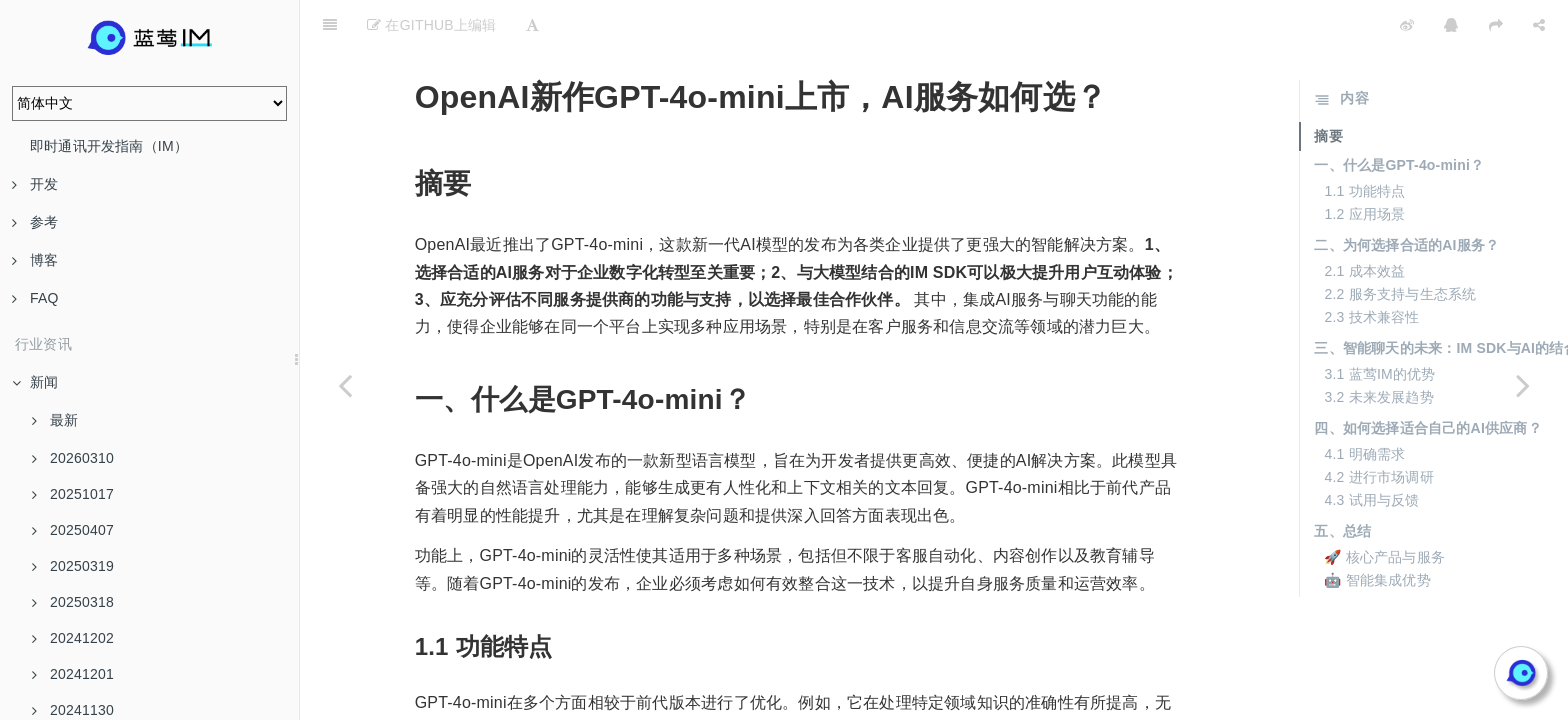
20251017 (73, 494)
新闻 (35, 382)
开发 (35, 184)
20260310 (73, 458)
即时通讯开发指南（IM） (109, 146)
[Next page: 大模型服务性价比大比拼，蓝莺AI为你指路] (1523, 385)
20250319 (73, 566)
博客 (35, 260)
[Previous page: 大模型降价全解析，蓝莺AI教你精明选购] (345, 385)
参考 (35, 222)
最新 (55, 420)
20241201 (73, 674)
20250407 (73, 530)
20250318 (73, 602)
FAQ (35, 298)
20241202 (73, 638)
